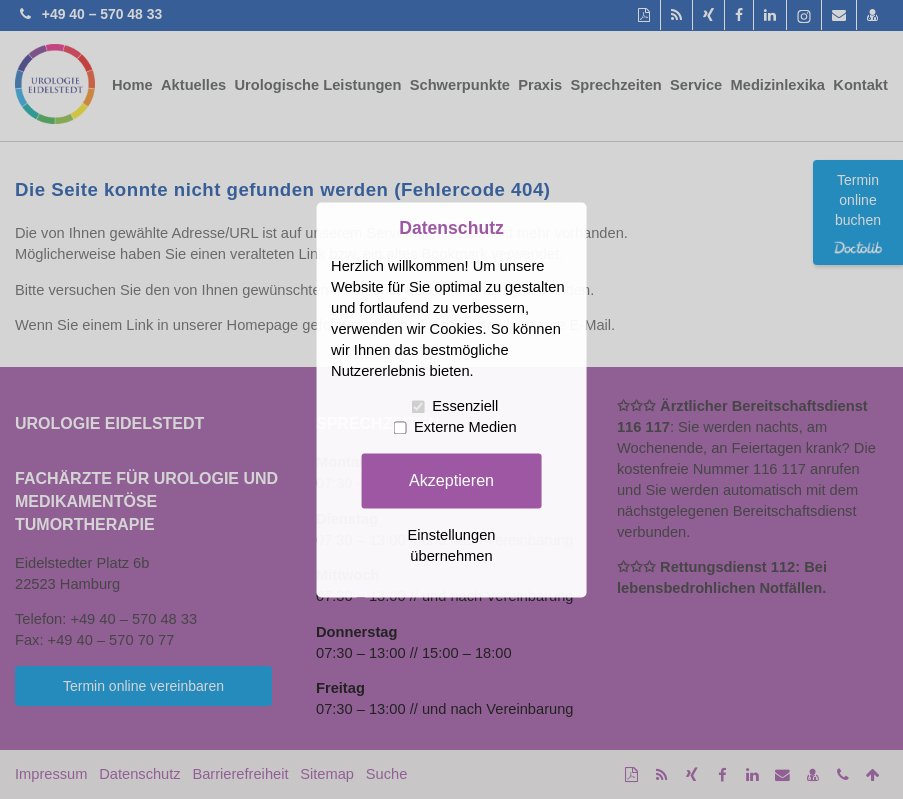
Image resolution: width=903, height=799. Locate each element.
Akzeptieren (451, 480)
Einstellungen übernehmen (451, 545)
